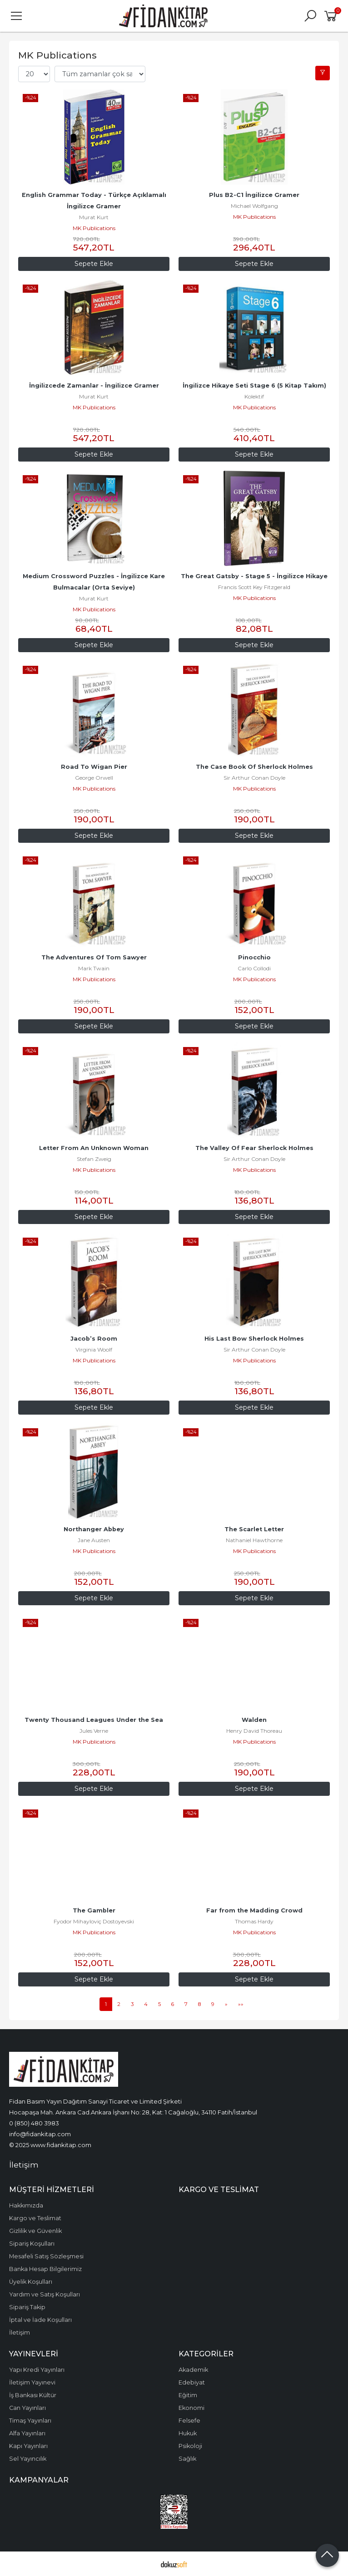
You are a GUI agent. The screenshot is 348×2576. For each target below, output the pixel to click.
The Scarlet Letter (254, 1529)
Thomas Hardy (254, 1921)
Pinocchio (254, 957)
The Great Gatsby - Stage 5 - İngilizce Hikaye (254, 576)
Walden (254, 1719)
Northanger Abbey (94, 1529)
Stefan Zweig (94, 1158)
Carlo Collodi (254, 968)
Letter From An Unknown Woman (94, 1148)
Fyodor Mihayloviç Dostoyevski (94, 1921)
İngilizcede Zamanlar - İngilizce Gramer (94, 385)
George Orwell (94, 777)
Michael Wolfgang (254, 205)
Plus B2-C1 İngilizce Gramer (254, 195)
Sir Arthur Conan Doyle (254, 777)
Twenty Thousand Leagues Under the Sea (94, 1719)
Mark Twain (93, 968)
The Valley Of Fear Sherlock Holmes (254, 1148)
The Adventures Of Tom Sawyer (94, 957)
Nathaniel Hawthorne (254, 1540)
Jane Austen (94, 1540)
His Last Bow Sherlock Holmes (254, 1338)
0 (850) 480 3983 (34, 2123)
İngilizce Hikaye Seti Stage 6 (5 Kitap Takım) (254, 385)
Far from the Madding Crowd (254, 1910)
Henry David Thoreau (254, 1730)
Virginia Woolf (93, 1349)
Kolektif (254, 396)
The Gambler (94, 1910)
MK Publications (94, 228)
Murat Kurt (94, 217)
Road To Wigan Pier (94, 766)
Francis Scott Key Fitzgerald (254, 587)
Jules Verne (94, 1730)
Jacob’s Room (93, 1338)
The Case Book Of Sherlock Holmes (254, 766)
